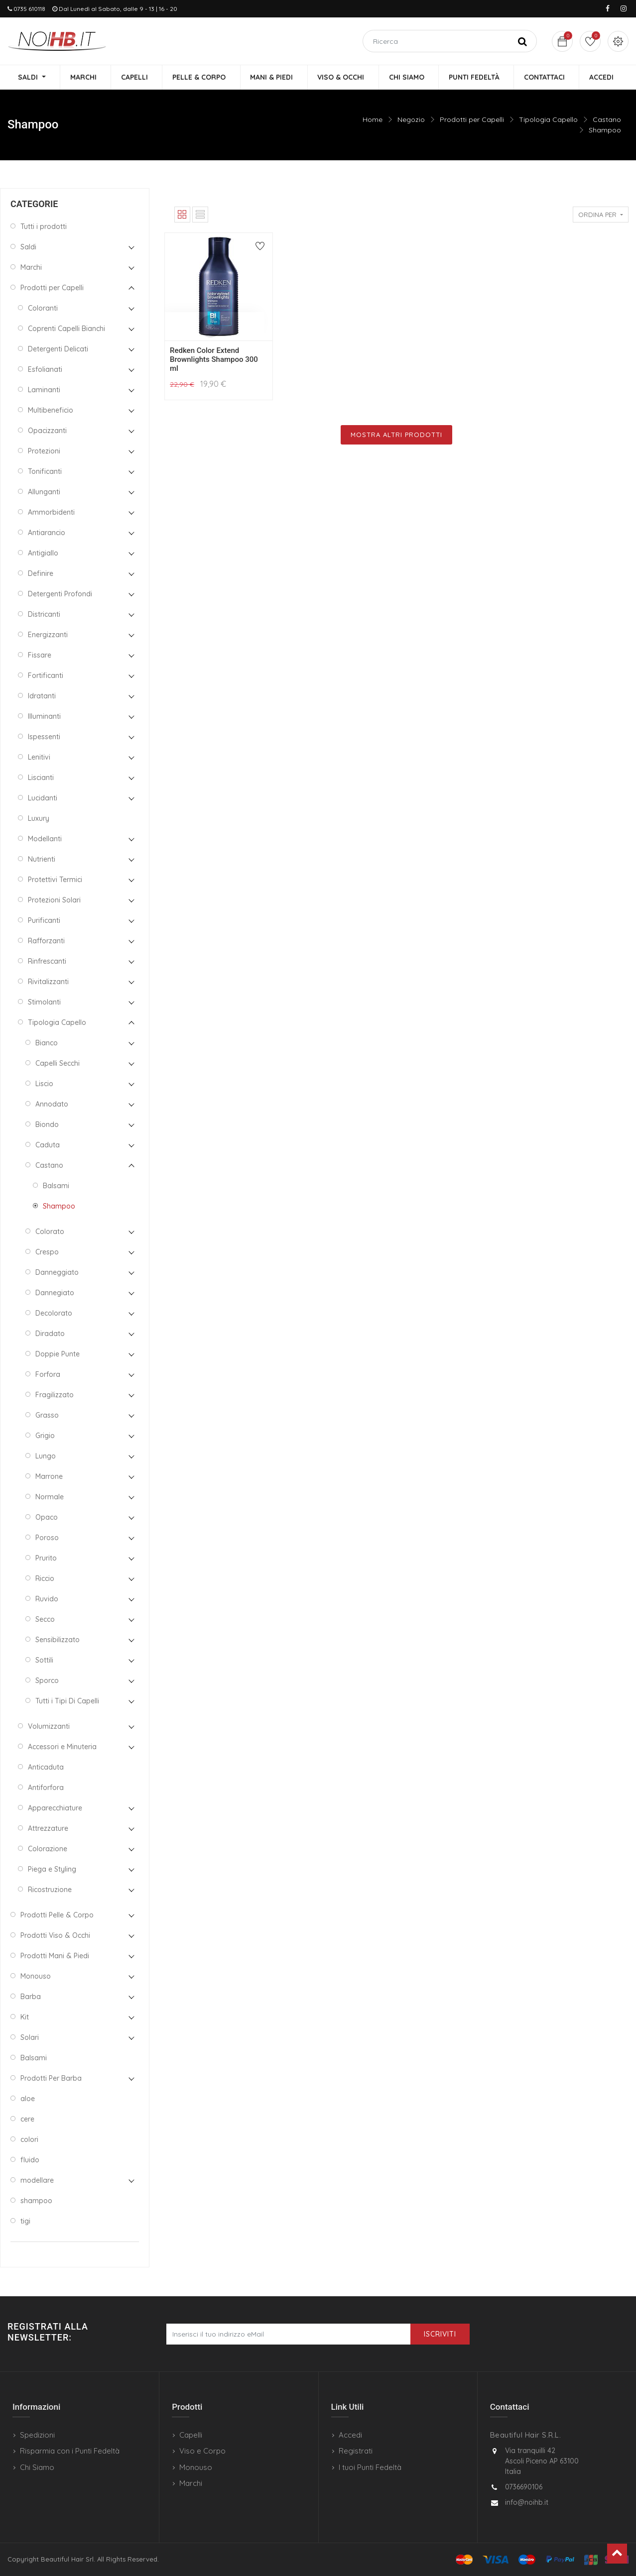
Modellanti (45, 839)
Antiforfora (46, 1788)
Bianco (46, 1043)
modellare (37, 2181)
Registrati (356, 2451)
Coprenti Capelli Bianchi (66, 329)
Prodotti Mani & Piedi (54, 1956)
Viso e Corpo (202, 2451)
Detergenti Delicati (58, 349)
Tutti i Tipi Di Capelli (67, 1701)
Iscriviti (440, 2334)
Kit (24, 2018)
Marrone (49, 1477)
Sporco (47, 1681)
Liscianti (41, 778)
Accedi (350, 2435)
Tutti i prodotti (43, 227)
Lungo (45, 1457)
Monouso (35, 1977)
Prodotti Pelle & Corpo (57, 1915)
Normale (49, 1497)
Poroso (47, 1538)
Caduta (47, 1145)
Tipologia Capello (548, 119)
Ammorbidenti (51, 513)
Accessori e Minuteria (62, 1747)
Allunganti (44, 492)
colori (29, 2140)
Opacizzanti (47, 431)
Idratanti (42, 696)
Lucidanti (42, 798)
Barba (30, 1997)
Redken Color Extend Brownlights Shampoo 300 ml (214, 359)
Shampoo (605, 130)
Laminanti (44, 390)
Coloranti (43, 309)
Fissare (39, 656)
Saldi (28, 247)
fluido (29, 2160)
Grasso (47, 1416)
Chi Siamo (37, 2467)
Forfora (47, 1375)
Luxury (38, 819)
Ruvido (46, 1599)
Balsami (56, 1186)
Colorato (49, 1232)
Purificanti (44, 921)
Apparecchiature (55, 1808)
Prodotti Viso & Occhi (55, 1936)
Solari (29, 2038)
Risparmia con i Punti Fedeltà (70, 2451)
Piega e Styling (52, 1870)
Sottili (44, 1661)
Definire (40, 574)
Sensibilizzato (57, 1640)
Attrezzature (48, 1829)
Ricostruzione (50, 1890)
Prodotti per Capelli (472, 119)
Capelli (190, 2435)
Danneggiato (57, 1273)
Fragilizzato (54, 1395)
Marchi (31, 268)
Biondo (47, 1125)
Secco (45, 1620)
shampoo (36, 2201)
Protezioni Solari (54, 900)
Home (372, 119)
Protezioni (44, 452)
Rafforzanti (46, 941)
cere (27, 2120)
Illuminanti (44, 717)
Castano (607, 119)
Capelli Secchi (57, 1064)
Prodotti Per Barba (51, 2079)
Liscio (44, 1084)
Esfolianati (45, 370)
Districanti (44, 615)
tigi (25, 2222)
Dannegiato (54, 1293)
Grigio (45, 1436)
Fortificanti (45, 676)
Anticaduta (46, 1768)
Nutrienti (41, 860)
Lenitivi (39, 758)
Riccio (44, 1579)
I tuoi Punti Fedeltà (370, 2467)
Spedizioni (37, 2435)
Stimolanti (44, 1003)
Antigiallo (43, 554)
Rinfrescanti (47, 962)
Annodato (51, 1105)
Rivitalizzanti (48, 982)
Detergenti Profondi (60, 594)
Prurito (46, 1559)
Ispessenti (44, 737)
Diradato (50, 1334)
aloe (27, 2099)
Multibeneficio (50, 411)
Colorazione (47, 1849)
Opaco (46, 1518)
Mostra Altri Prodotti (396, 435)
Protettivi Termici (55, 880)
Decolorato (53, 1314)
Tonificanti (45, 472)
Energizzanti (48, 635)
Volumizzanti (49, 1727)
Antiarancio (46, 533)
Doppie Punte (57, 1354)
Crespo (47, 1252)
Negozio (411, 119)
